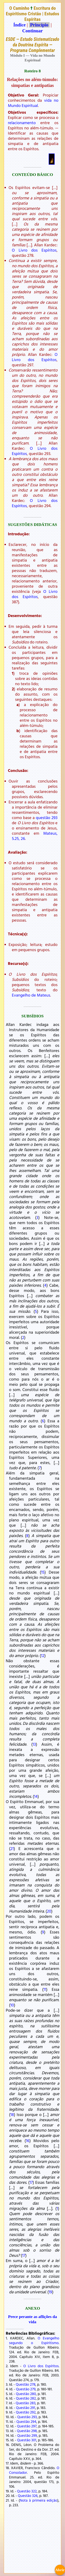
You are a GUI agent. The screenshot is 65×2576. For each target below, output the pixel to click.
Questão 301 (26, 2440)
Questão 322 (27, 2491)
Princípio (39, 24)
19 (50, 2292)
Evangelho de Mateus (31, 995)
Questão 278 (26, 2384)
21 (12, 1848)
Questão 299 (27, 2435)
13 (34, 1744)
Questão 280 (26, 2393)
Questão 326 (28, 2495)
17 (31, 2182)
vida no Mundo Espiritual (33, 102)
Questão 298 (27, 2430)
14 (36, 1796)
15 (43, 1572)
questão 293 (47, 817)
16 (27, 2140)
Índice (19, 24)
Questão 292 (26, 2412)
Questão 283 (25, 2403)
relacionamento (22, 122)
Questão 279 (26, 2389)
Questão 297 (27, 2426)
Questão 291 (25, 2407)
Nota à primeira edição (38, 2500)
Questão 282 (26, 2398)
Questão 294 (26, 2421)
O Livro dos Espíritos (34, 250)
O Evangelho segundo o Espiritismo (34, 2340)
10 (12, 2005)
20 (49, 1911)
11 (45, 1989)
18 (12, 2114)
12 (42, 1655)
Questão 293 (27, 2417)
